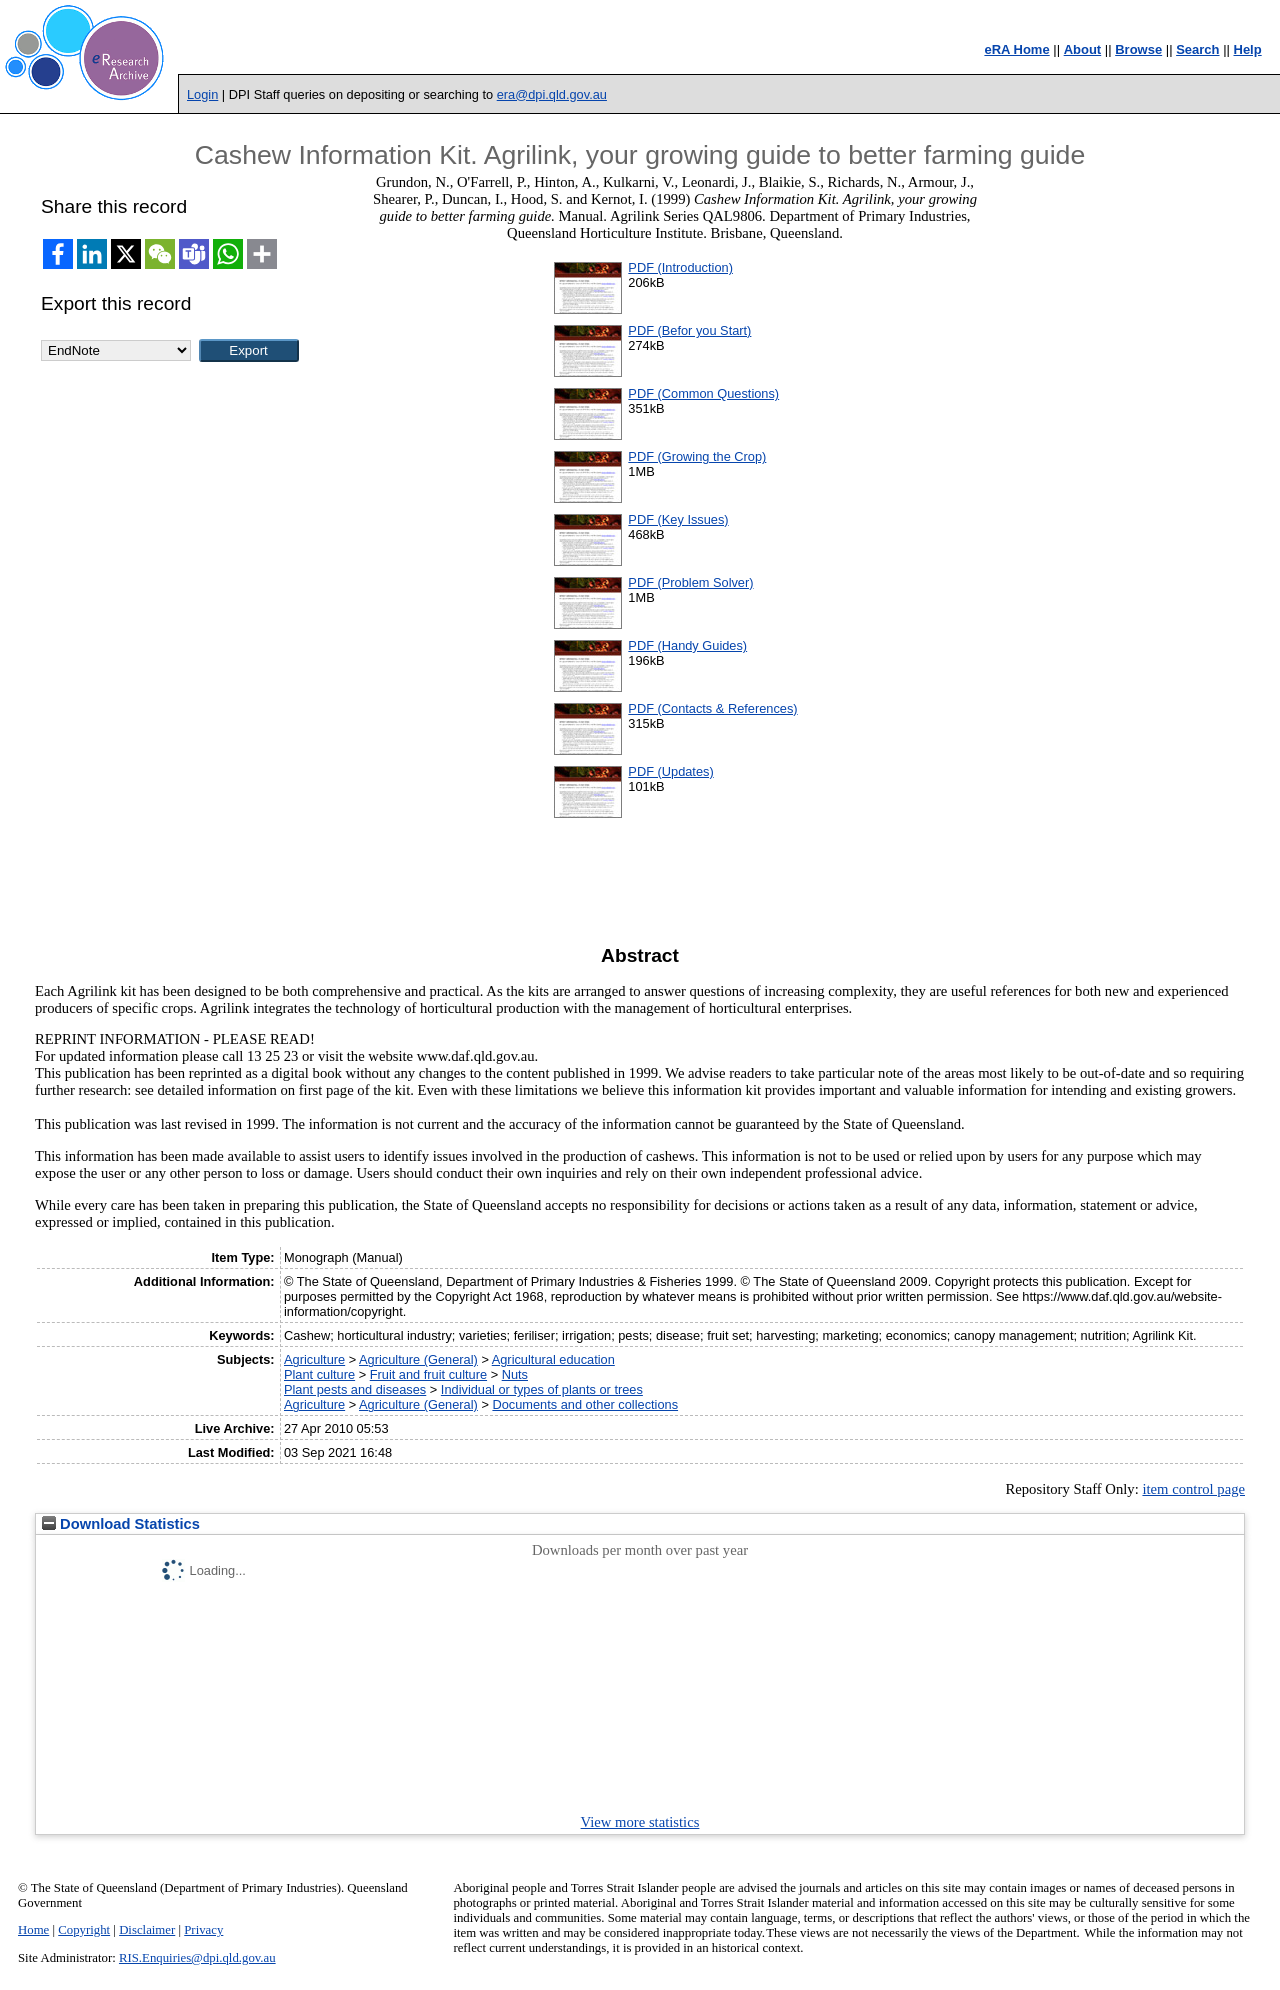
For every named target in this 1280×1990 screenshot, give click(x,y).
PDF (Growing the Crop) (697, 456)
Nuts (515, 1374)
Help (1248, 49)
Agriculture (314, 1359)
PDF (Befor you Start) (689, 330)
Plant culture (319, 1374)
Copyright (84, 1930)
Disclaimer (147, 1930)
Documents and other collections (585, 1404)
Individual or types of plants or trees (542, 1389)
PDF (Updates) (670, 771)
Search (1197, 49)
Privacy (203, 1930)
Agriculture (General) (418, 1359)
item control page (1193, 1489)
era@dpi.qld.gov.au (552, 94)
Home (33, 1930)
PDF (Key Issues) (678, 519)
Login (202, 94)
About (1083, 49)
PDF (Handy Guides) (687, 645)
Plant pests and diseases (355, 1389)
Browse (1138, 49)
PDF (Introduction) (680, 267)
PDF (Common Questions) (703, 393)
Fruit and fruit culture (428, 1374)
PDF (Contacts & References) (712, 708)
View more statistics (640, 1822)
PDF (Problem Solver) (690, 582)
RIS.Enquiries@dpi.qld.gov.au (197, 1958)
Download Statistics (121, 1524)
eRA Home (1016, 49)
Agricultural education (553, 1359)
